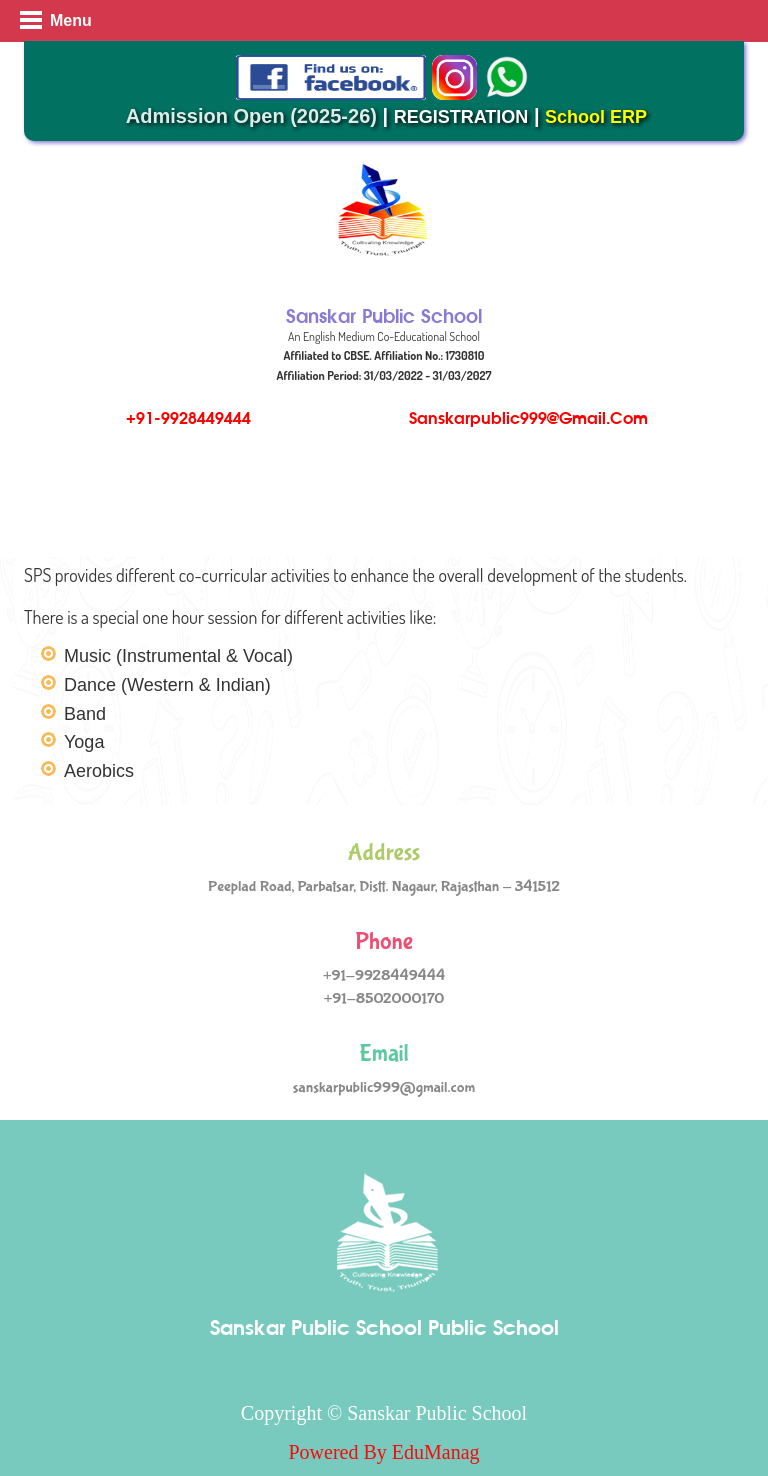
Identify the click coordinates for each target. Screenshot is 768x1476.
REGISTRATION (461, 117)
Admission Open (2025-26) (251, 116)
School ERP (596, 117)
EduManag (436, 1452)
